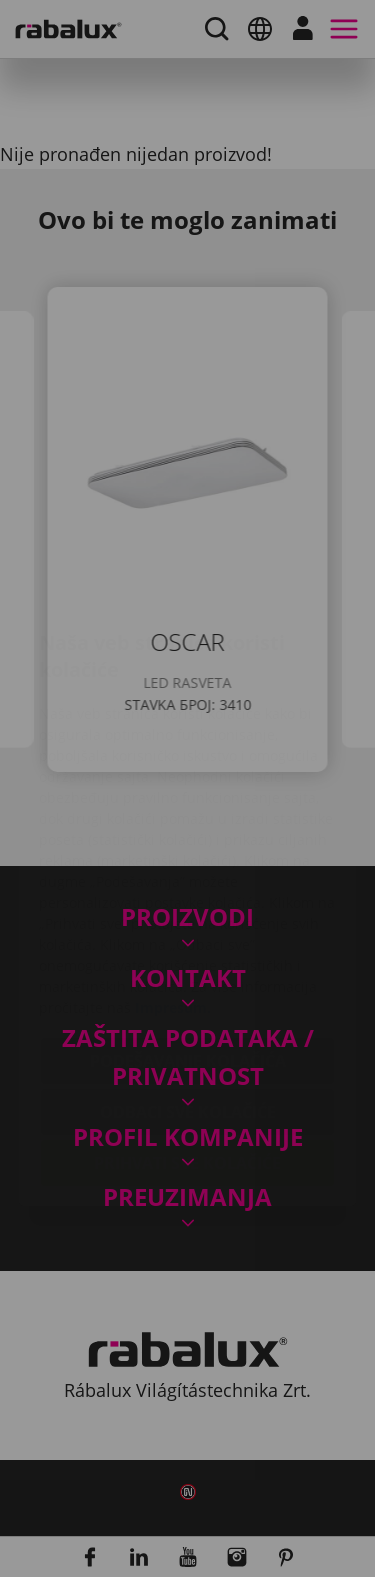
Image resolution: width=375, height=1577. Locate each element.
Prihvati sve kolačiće (187, 1044)
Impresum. (173, 888)
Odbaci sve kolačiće (188, 993)
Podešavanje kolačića (188, 942)
